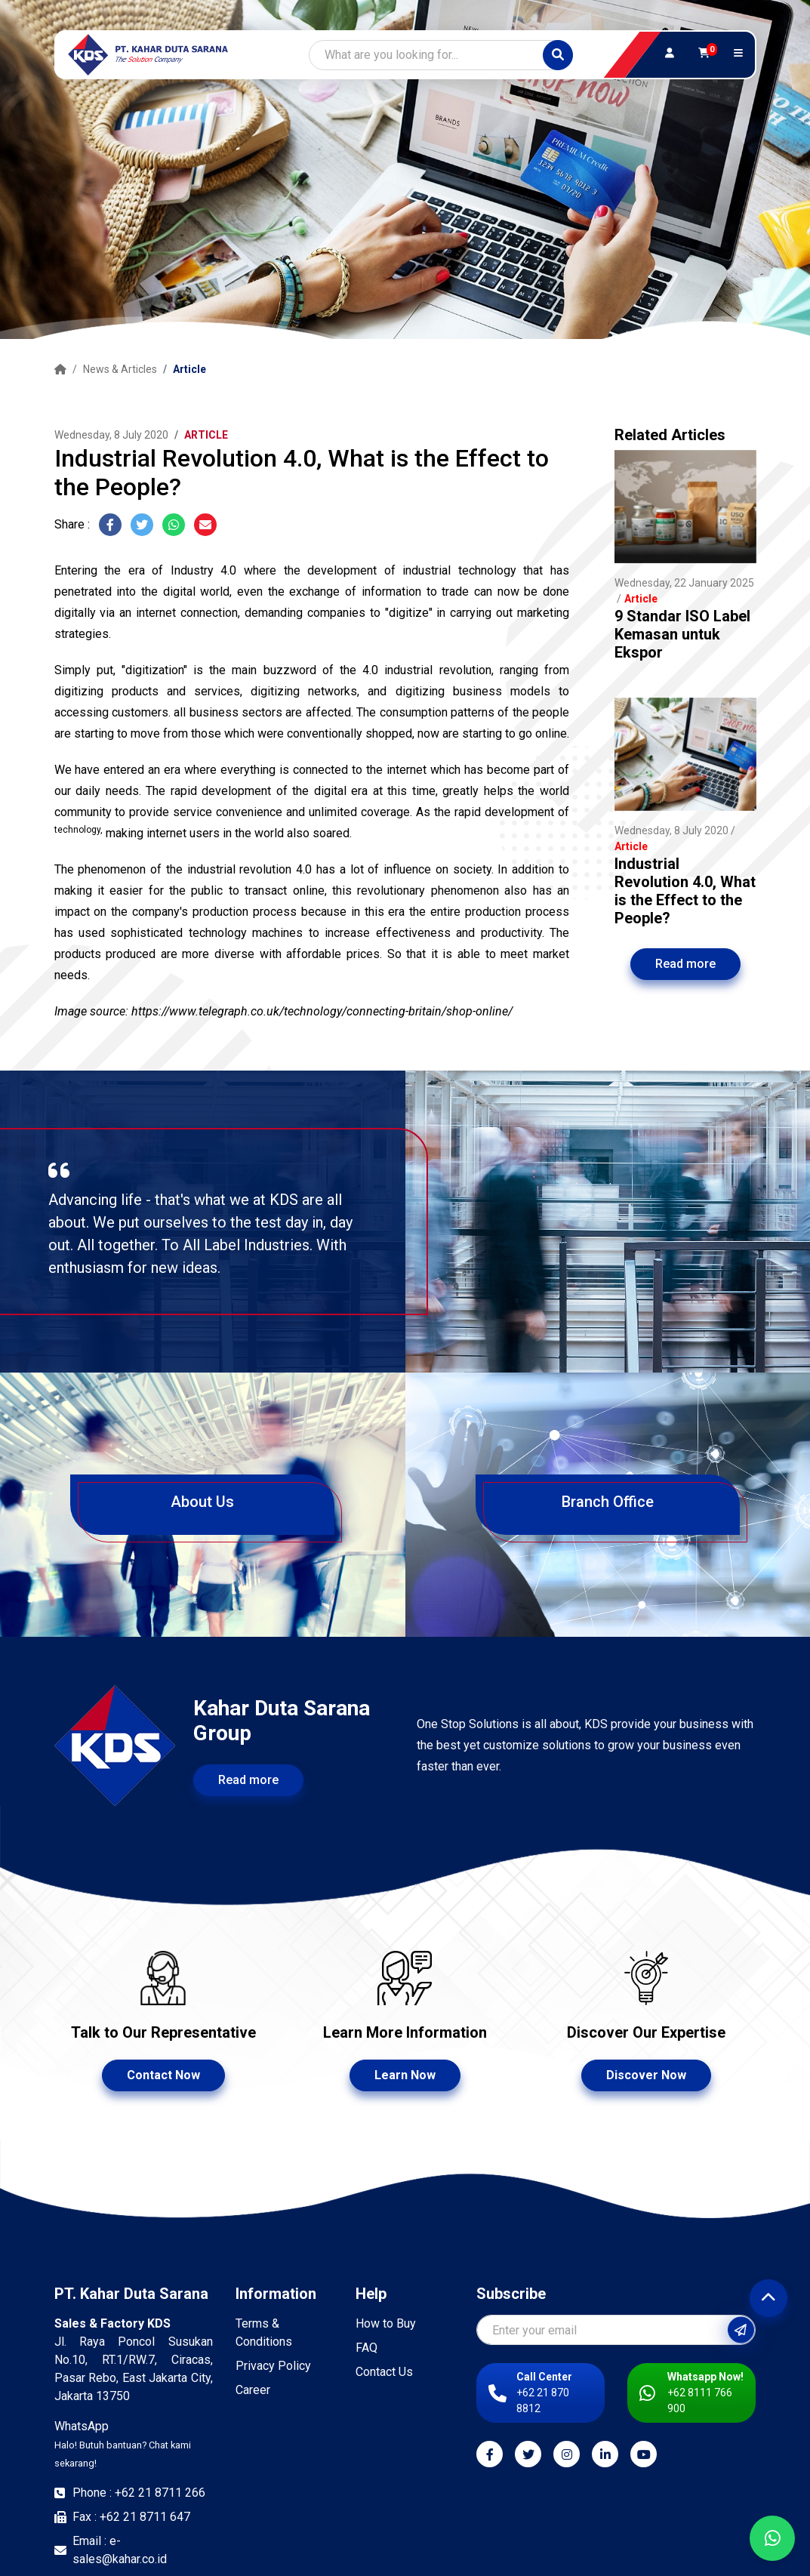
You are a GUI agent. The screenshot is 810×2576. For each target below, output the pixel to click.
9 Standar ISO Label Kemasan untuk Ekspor (682, 634)
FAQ (366, 2347)
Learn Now (405, 2075)
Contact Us (384, 2372)
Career (253, 2390)
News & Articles (120, 369)
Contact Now (163, 2075)
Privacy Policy (273, 2366)
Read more (685, 964)
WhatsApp (122, 2444)
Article (189, 369)
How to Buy (386, 2323)
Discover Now (646, 2075)
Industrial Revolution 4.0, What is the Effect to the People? (685, 891)
